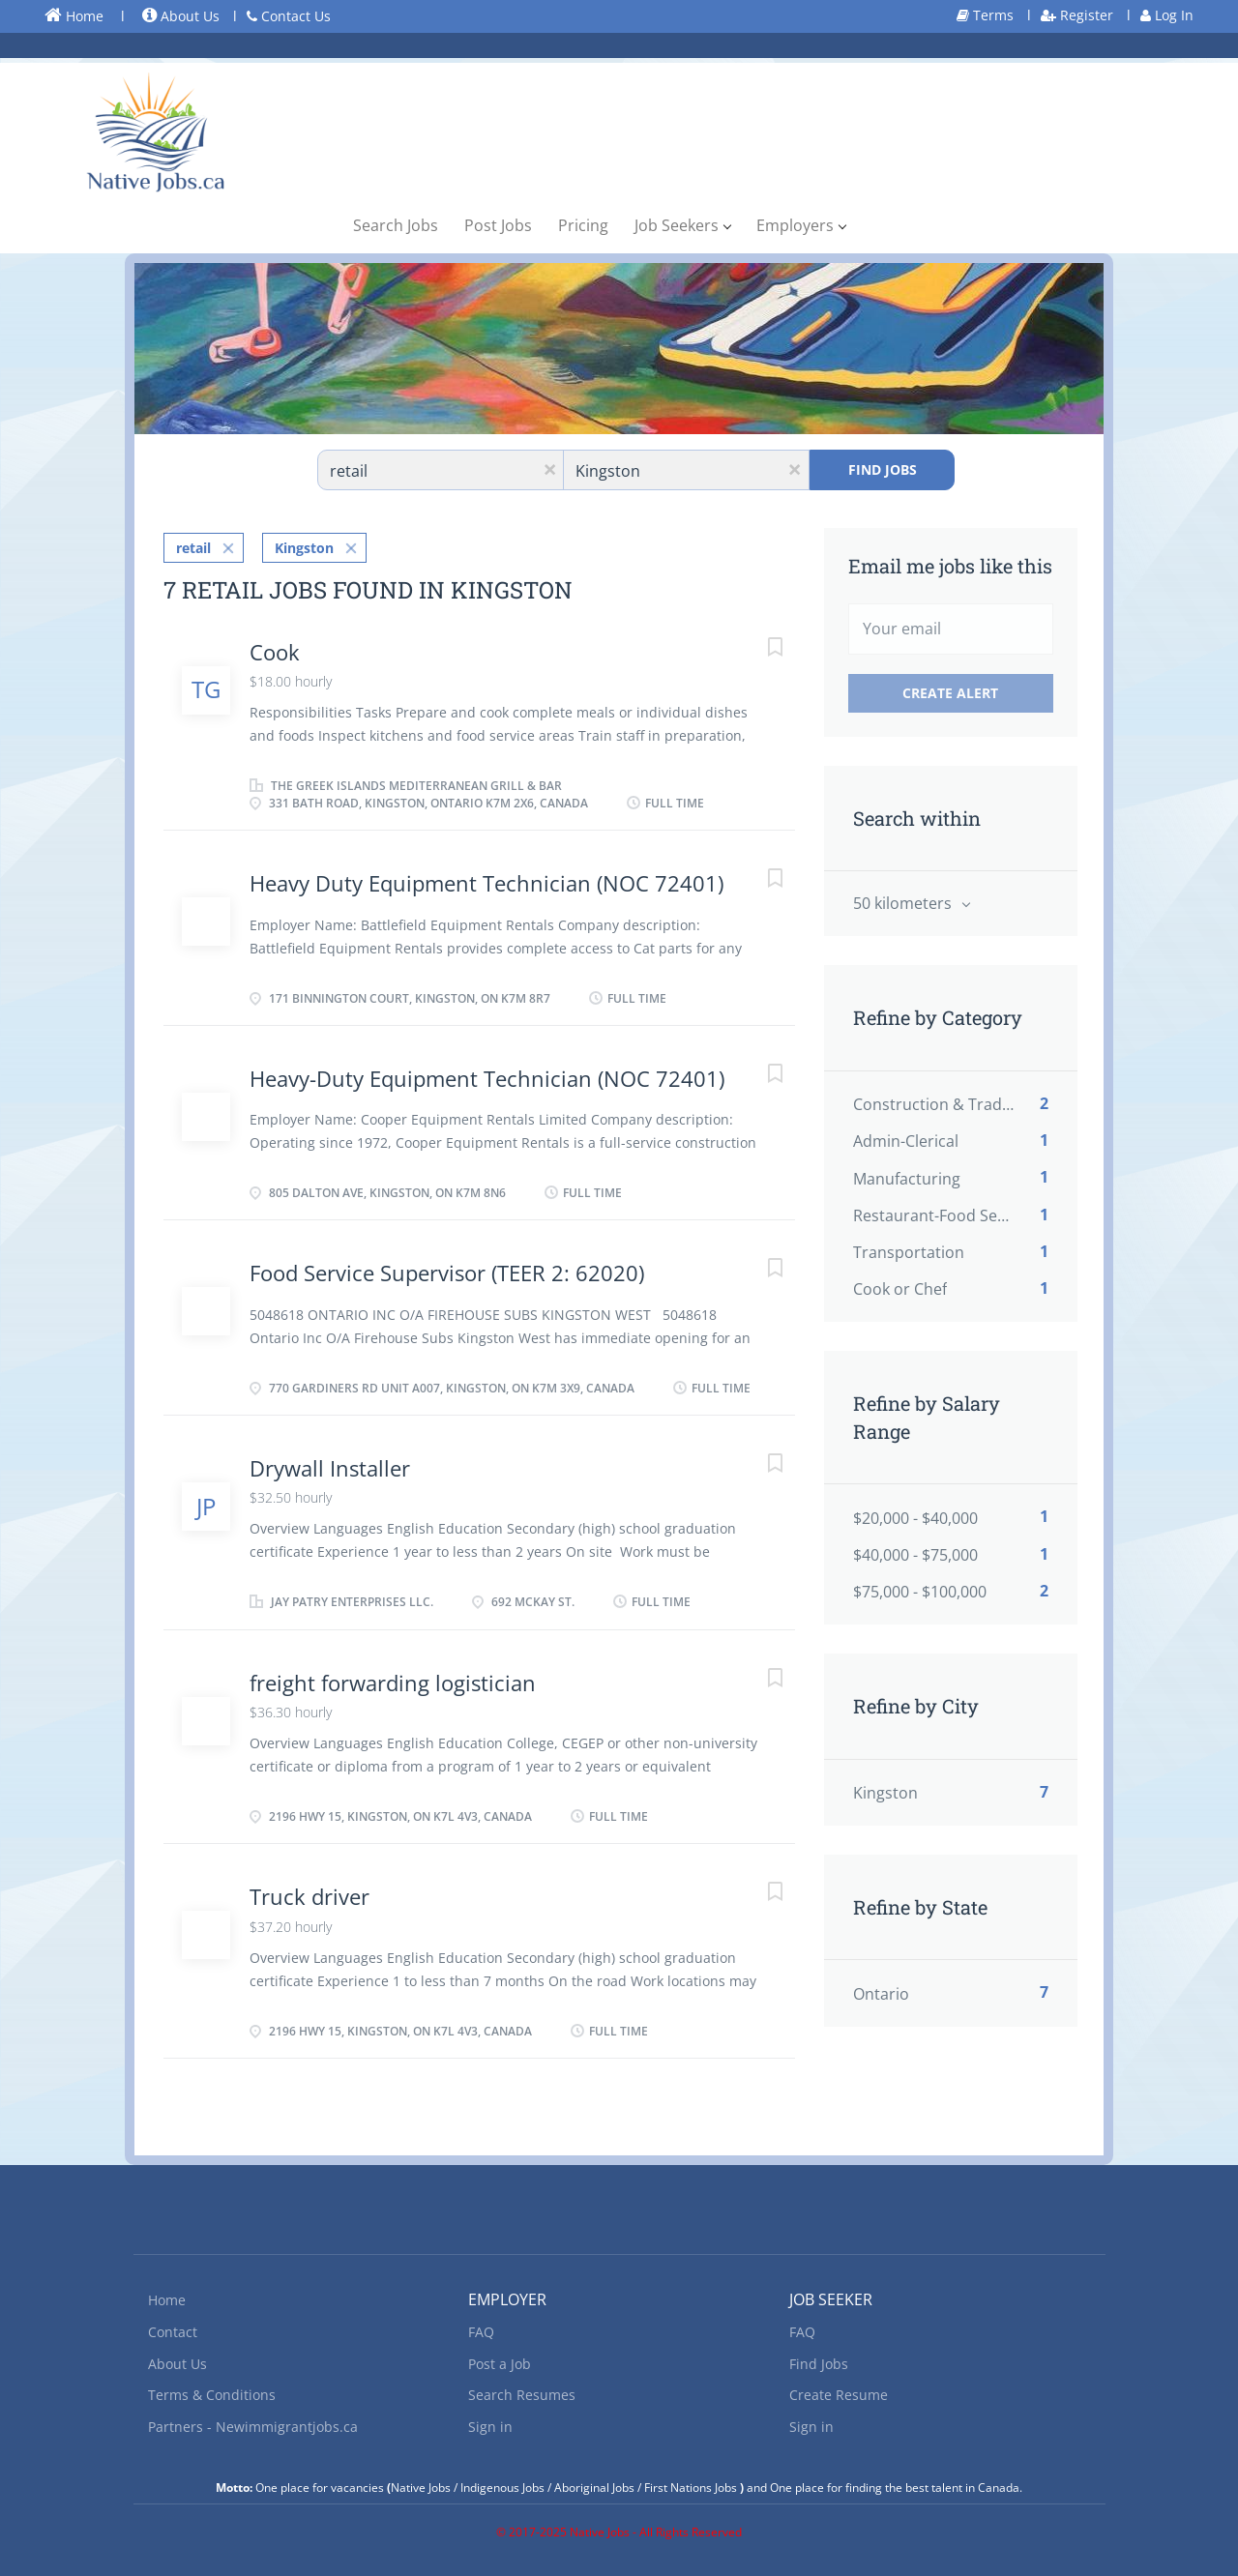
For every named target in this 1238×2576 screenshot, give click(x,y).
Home (73, 15)
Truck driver (309, 1892)
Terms (985, 15)
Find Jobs (882, 469)
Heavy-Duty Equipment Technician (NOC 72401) (487, 1073)
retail (193, 543)
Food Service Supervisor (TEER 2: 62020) (447, 1268)
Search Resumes (521, 2392)
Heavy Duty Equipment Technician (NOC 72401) (486, 878)
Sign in (490, 2424)
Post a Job (499, 2360)
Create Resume (838, 2392)
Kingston (304, 543)
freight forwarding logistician (393, 1677)
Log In (1167, 15)
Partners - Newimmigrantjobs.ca (253, 2424)
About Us (181, 16)
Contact (172, 2329)
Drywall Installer (330, 1463)
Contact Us (289, 16)
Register (1077, 15)
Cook (275, 646)
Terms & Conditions (212, 2392)
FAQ (481, 2329)
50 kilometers (904, 903)
